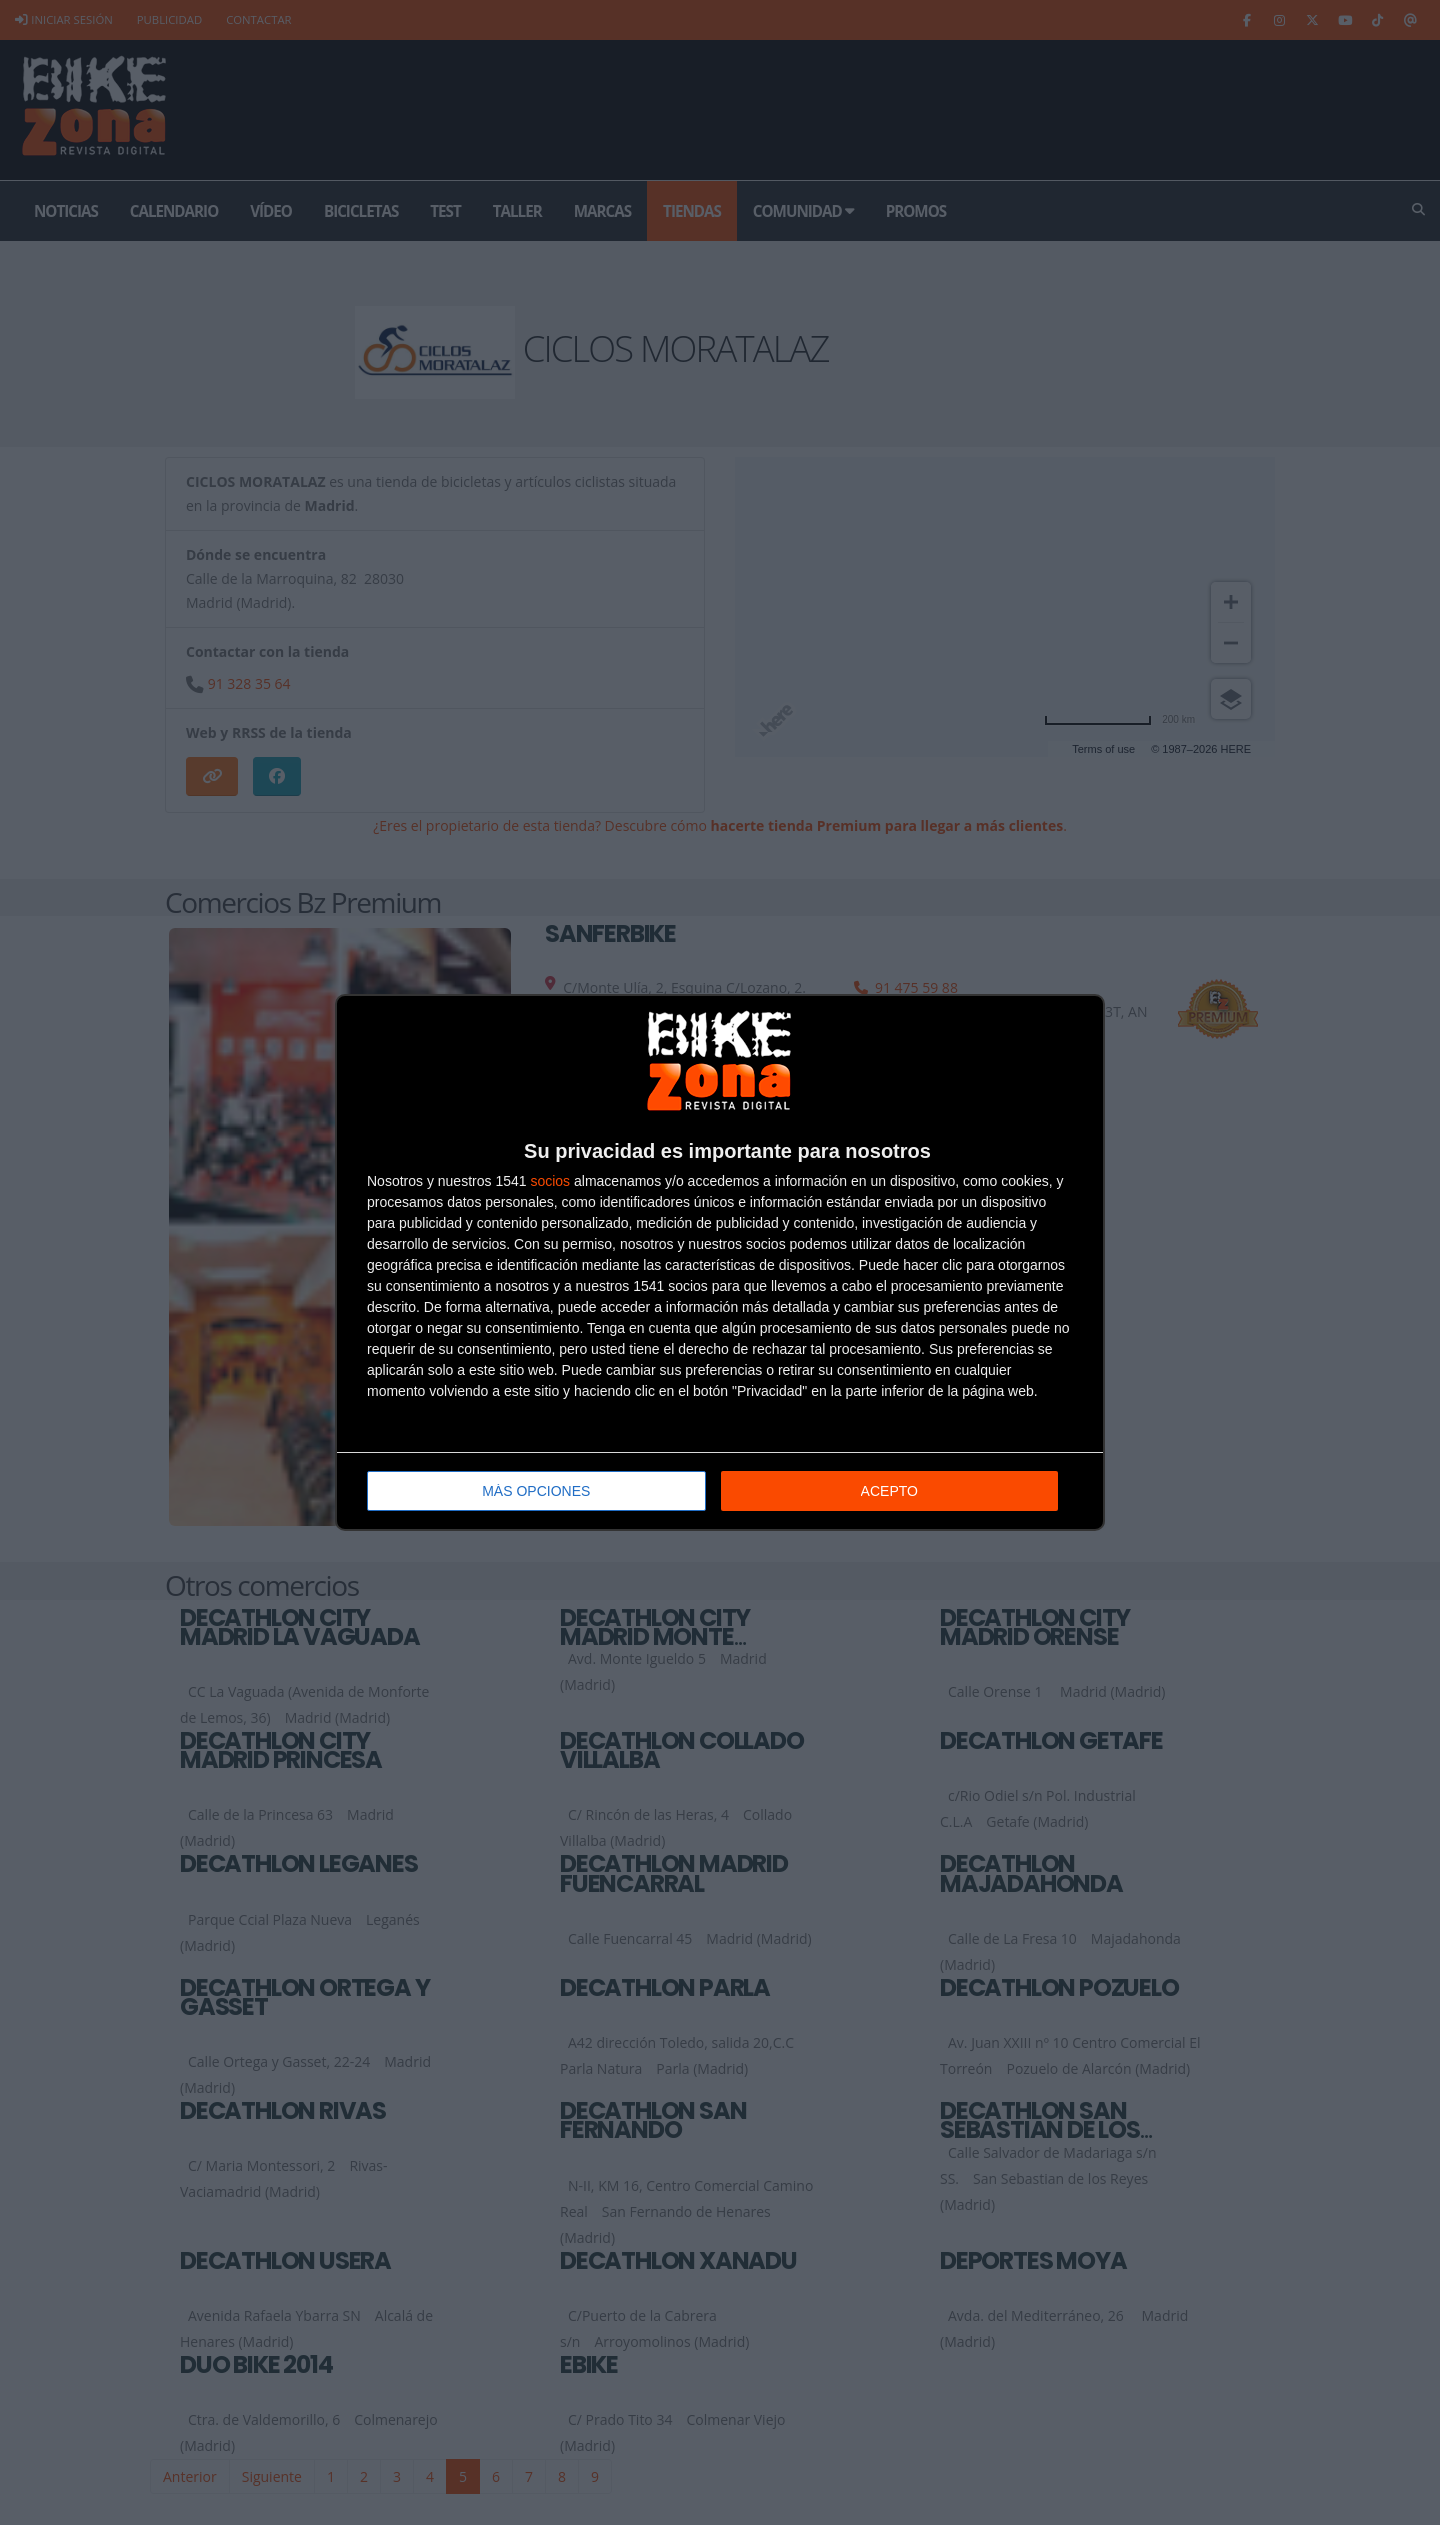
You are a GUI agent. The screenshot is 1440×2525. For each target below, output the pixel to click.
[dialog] (720, 1262)
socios (550, 1181)
